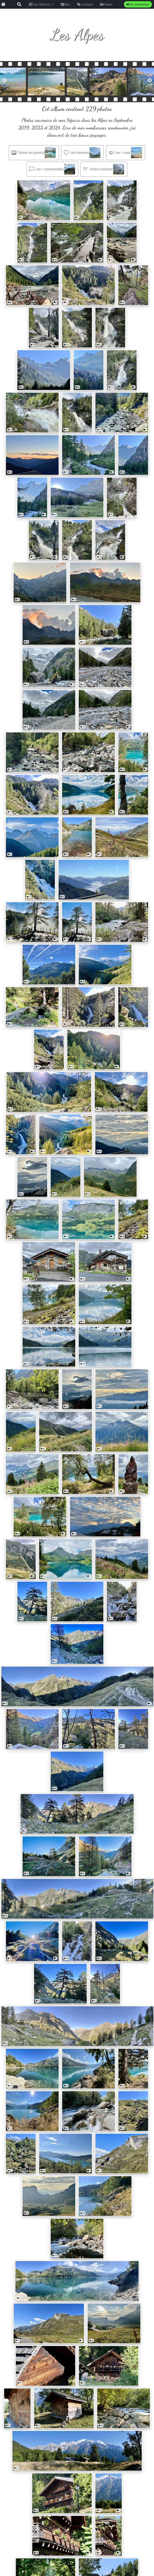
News (106, 4)
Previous (4, 82)
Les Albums (40, 4)
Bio (65, 4)
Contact (85, 4)
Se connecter (137, 4)
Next (150, 82)
